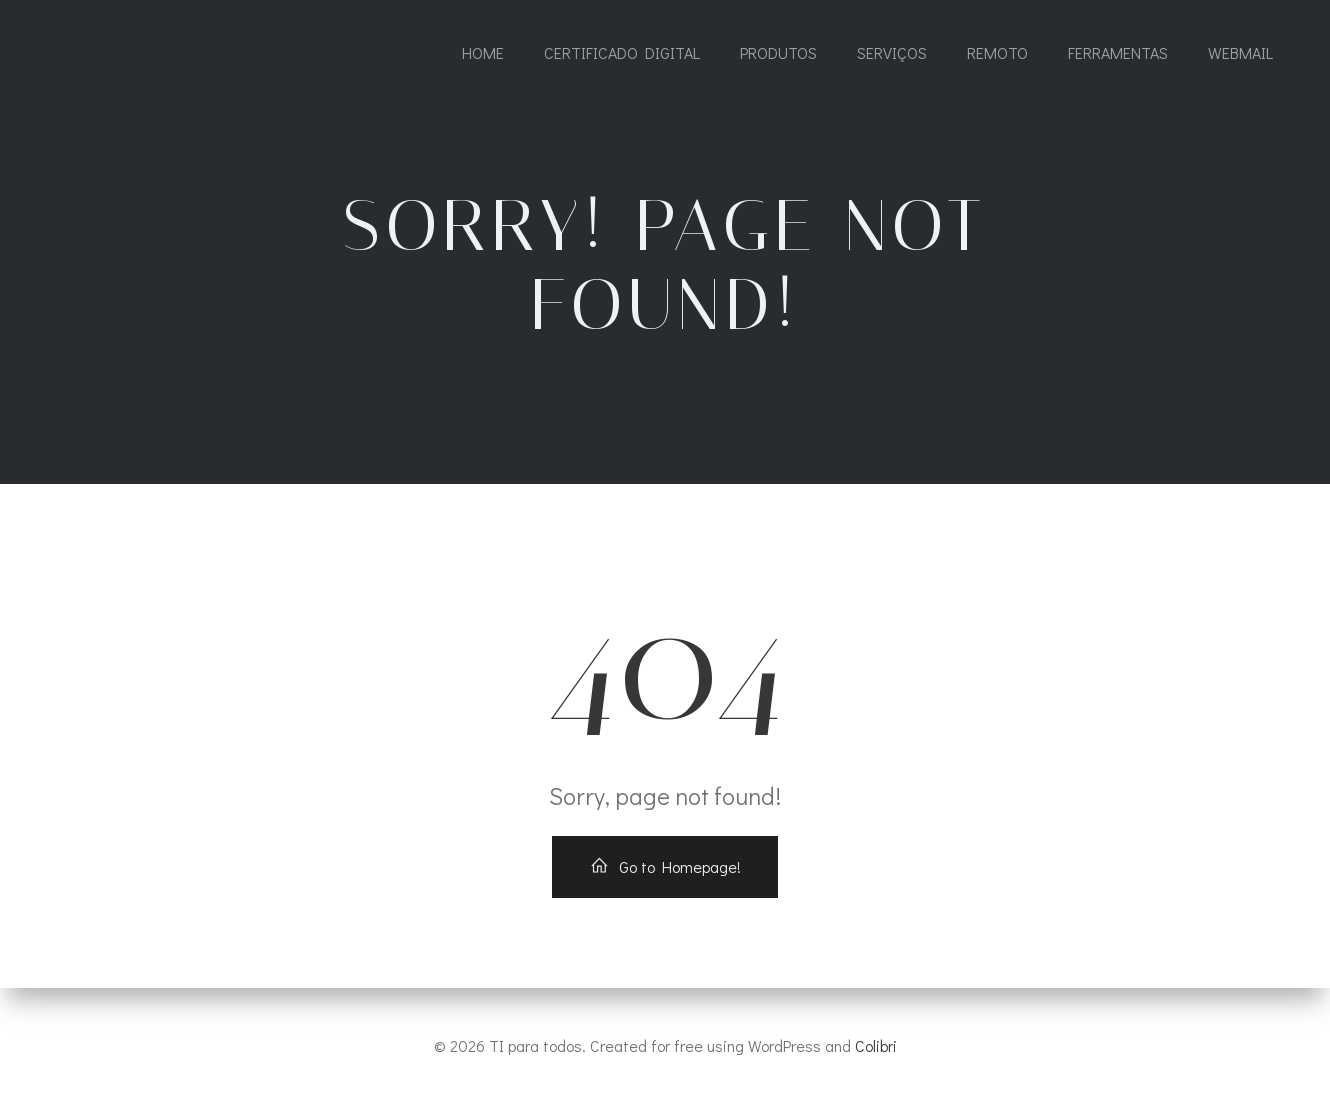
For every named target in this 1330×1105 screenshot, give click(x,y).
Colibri (876, 1045)
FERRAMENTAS (1118, 52)
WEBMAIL (1240, 52)
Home (483, 52)
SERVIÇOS (892, 52)
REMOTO (997, 52)
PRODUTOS (778, 52)
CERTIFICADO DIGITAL (622, 52)
